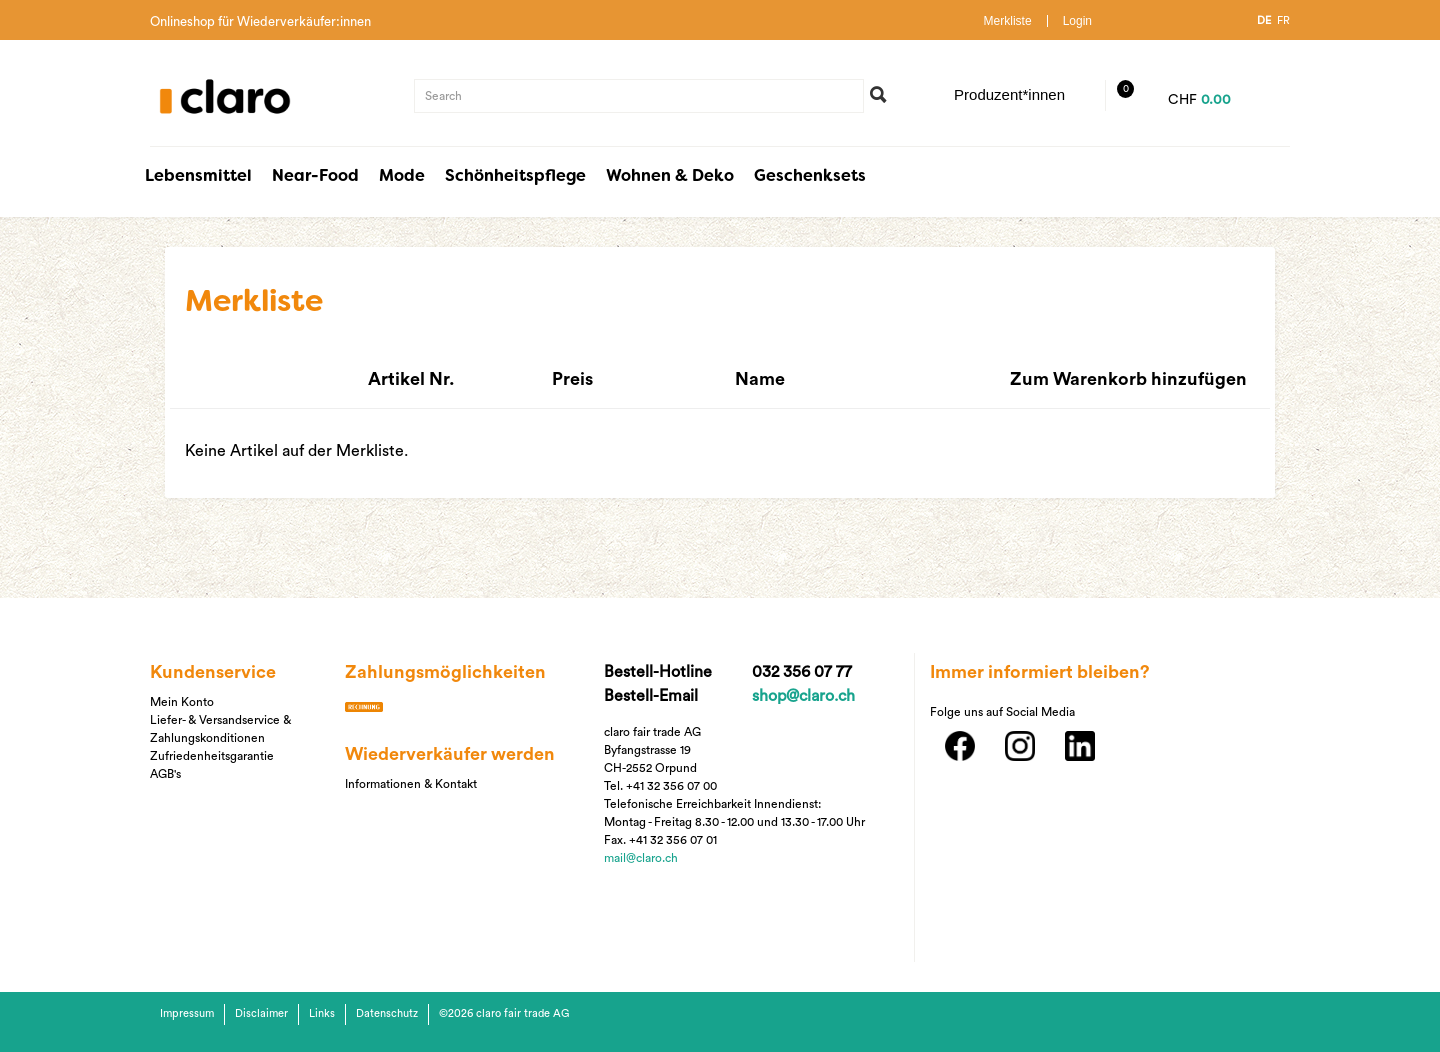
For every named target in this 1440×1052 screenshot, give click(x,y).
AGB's (165, 774)
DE (1264, 20)
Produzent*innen (1009, 94)
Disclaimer (261, 1013)
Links (322, 1013)
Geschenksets (810, 177)
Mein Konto (182, 702)
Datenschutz (387, 1013)
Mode (402, 177)
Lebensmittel (198, 177)
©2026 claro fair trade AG (504, 1013)
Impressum (187, 1013)
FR (1283, 20)
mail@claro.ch (641, 858)
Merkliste (1008, 21)
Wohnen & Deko (670, 177)
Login (1077, 21)
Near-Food (315, 177)
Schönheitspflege (515, 177)
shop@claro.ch (803, 696)
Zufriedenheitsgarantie (212, 756)
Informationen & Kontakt (411, 784)
